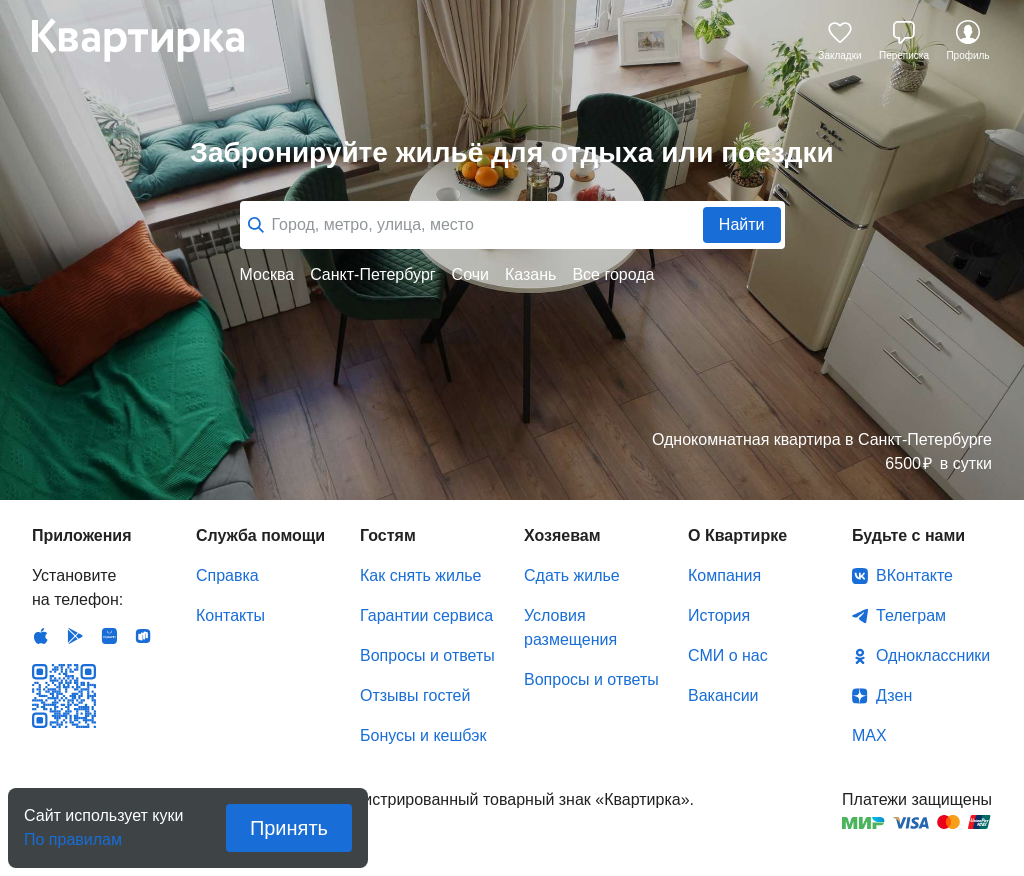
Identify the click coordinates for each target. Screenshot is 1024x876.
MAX (869, 735)
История (719, 615)
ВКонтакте (914, 575)
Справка (227, 575)
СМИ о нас (728, 655)
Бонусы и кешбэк (423, 735)
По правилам (73, 833)
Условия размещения (570, 627)
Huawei (109, 636)
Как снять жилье (420, 575)
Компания (724, 575)
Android (75, 636)
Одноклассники (933, 655)
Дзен (894, 695)
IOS (41, 636)
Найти (742, 224)
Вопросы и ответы (427, 655)
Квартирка (152, 40)
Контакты (230, 615)
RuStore (143, 636)
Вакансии (723, 695)
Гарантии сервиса (426, 615)
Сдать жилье (572, 575)
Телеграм (911, 615)
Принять (289, 828)
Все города (613, 274)
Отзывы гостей (415, 695)
